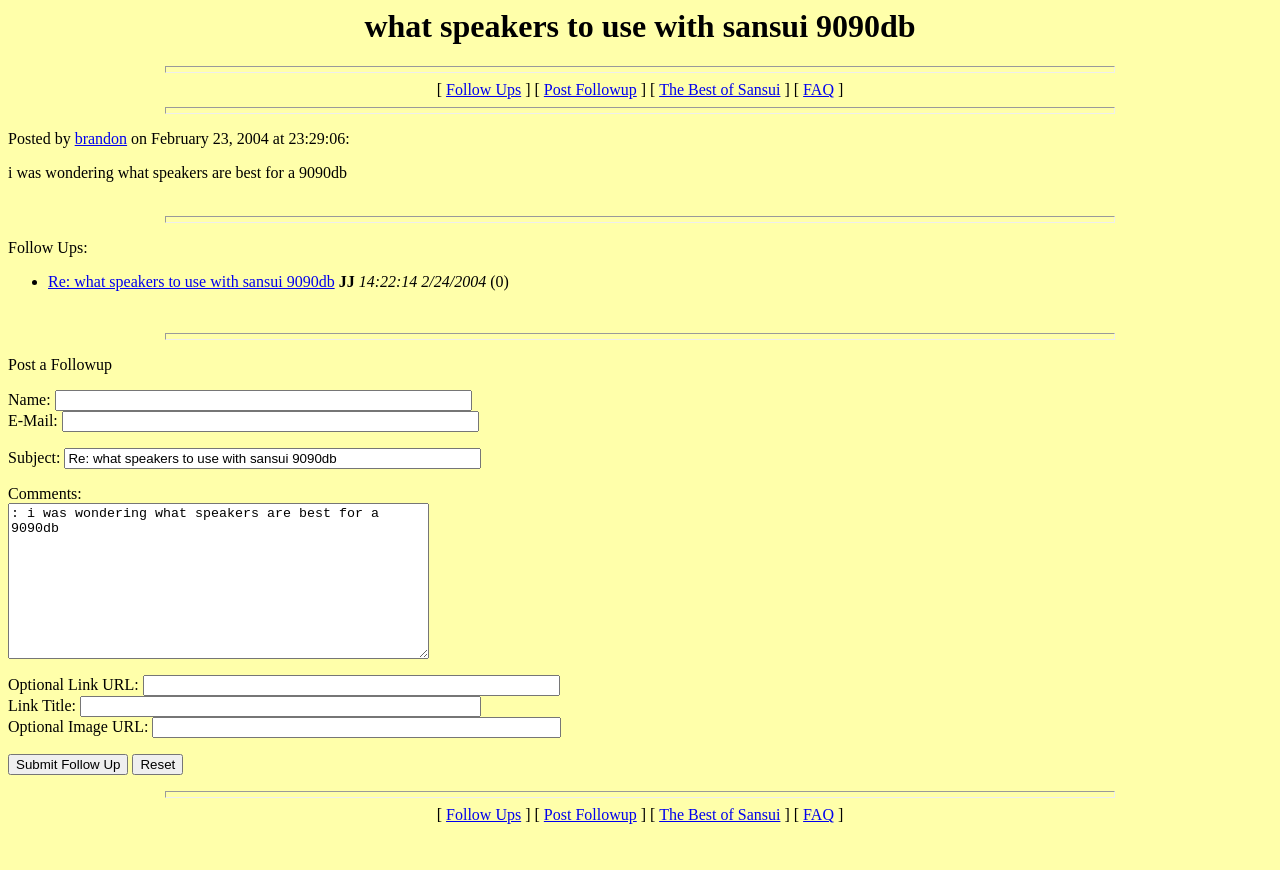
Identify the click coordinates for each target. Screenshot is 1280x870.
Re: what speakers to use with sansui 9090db (191, 281)
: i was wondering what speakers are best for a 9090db (243, 596)
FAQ (818, 89)
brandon (101, 138)
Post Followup (590, 89)
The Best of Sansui (719, 89)
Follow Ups (483, 89)
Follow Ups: (48, 247)
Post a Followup (60, 364)
